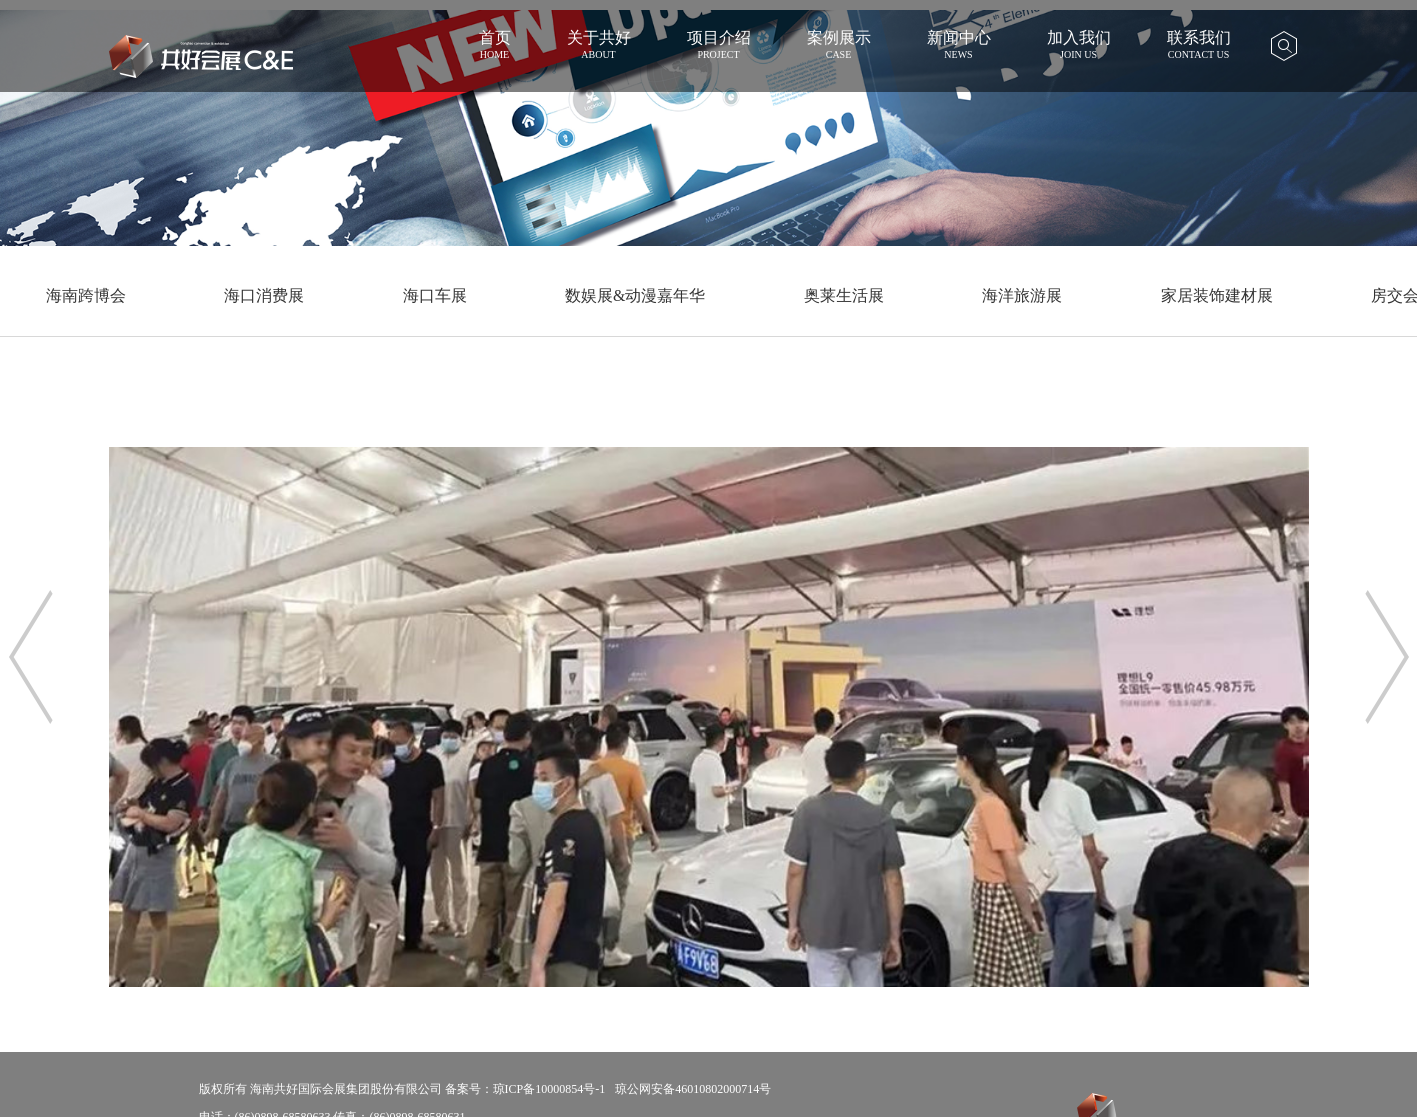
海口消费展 (264, 295)
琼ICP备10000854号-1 (549, 1089)
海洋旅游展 (1022, 295)
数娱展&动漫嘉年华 (635, 295)
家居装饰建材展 (1217, 295)
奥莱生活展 (844, 295)
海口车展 (435, 295)
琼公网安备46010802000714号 (693, 1089)
